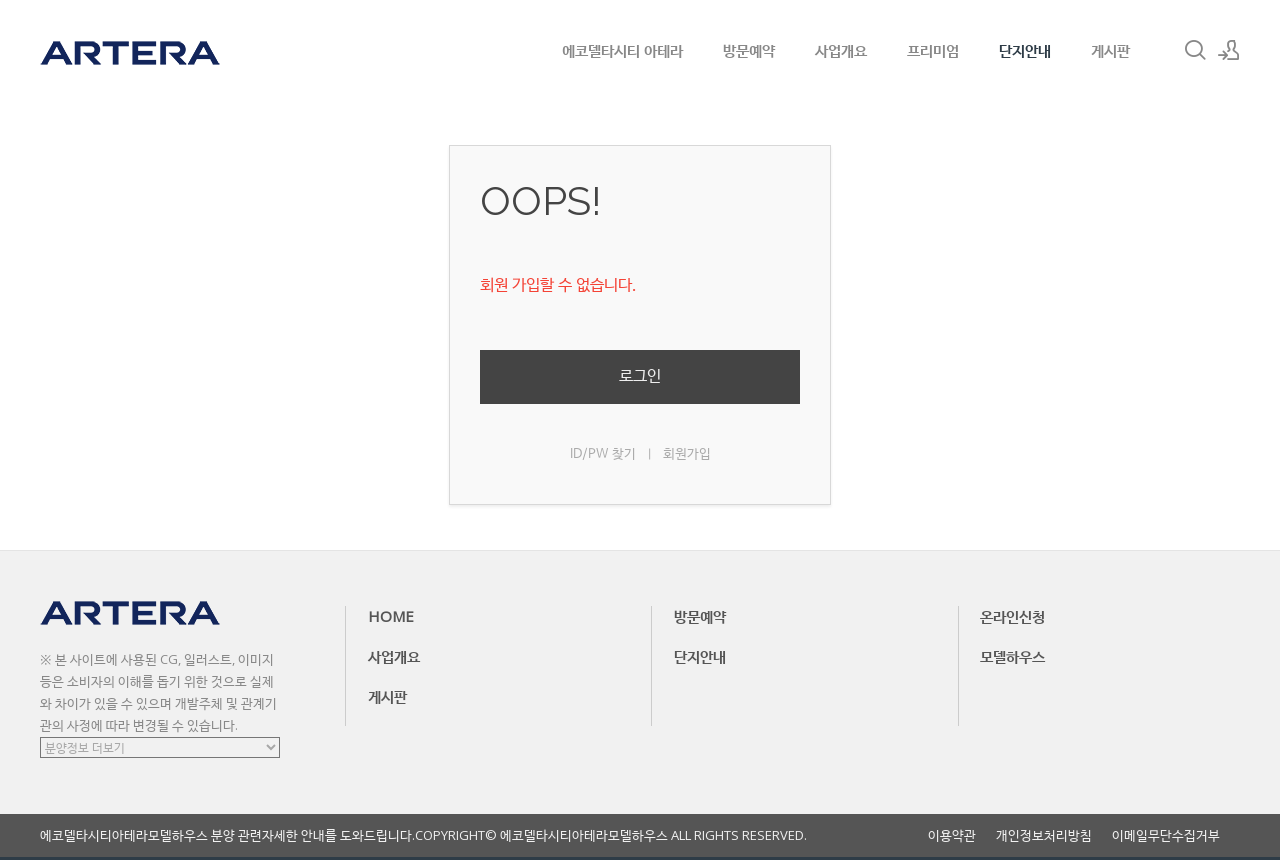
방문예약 (749, 50)
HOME (391, 616)
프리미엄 (933, 50)
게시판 (1110, 50)
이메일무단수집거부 (1166, 835)
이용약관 (952, 835)
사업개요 (841, 50)
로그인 (640, 376)
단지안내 (1025, 50)
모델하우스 (1012, 656)
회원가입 (687, 454)
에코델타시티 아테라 (622, 50)
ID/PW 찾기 (603, 454)
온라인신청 (1012, 616)
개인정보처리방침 (1044, 835)
